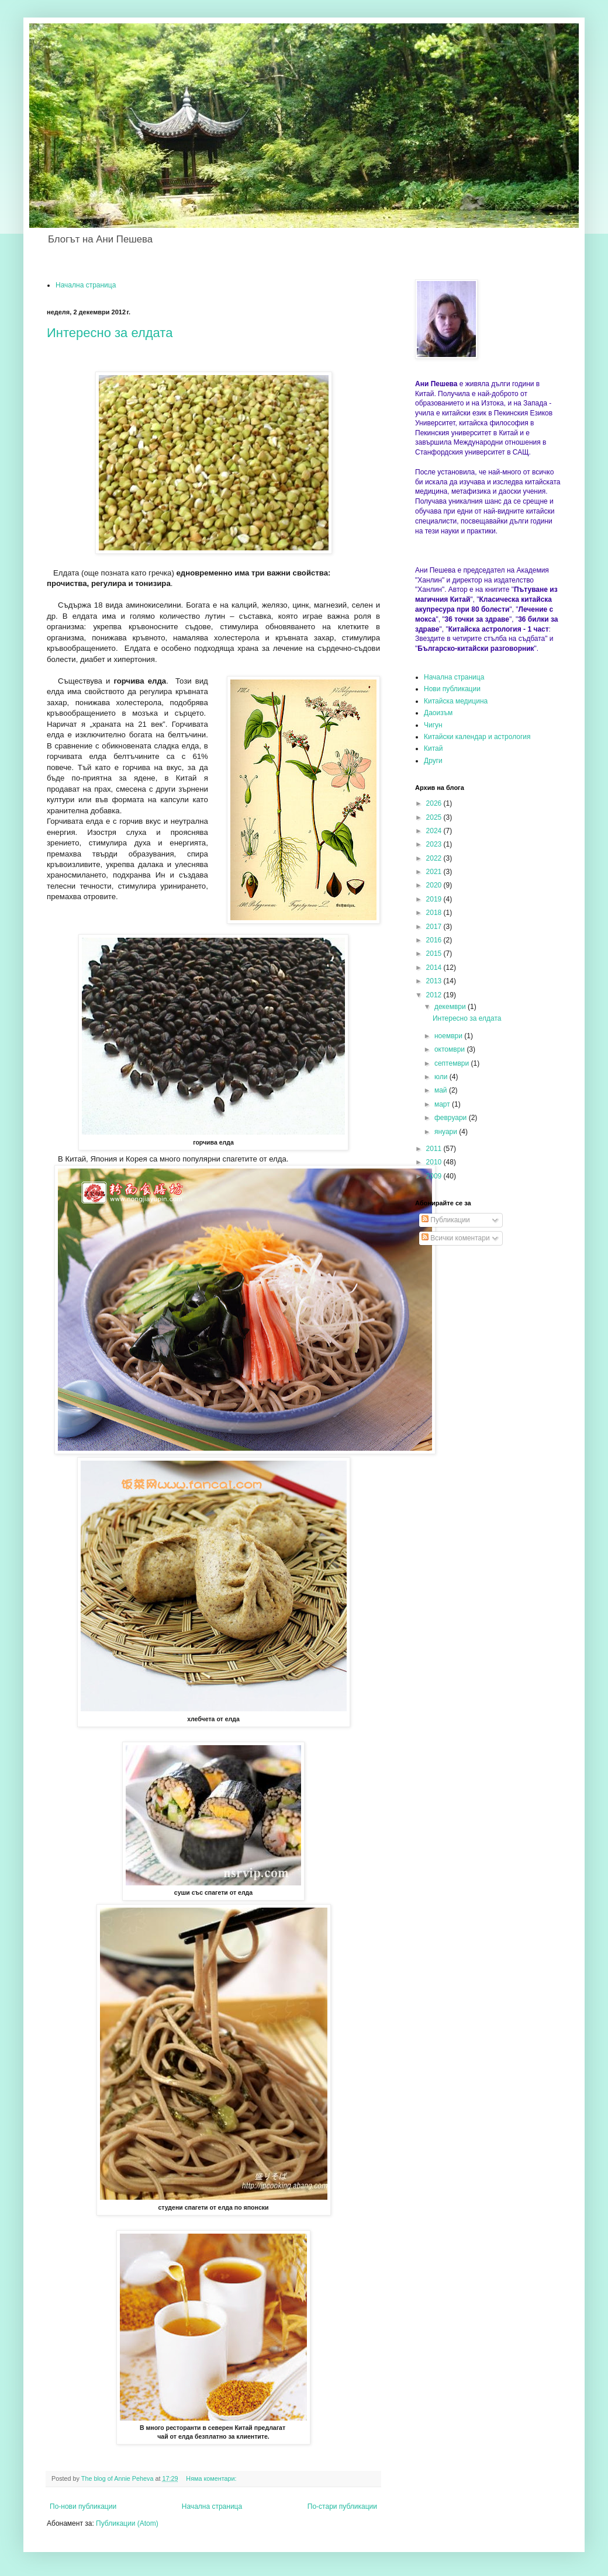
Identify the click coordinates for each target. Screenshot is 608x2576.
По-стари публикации (342, 2506)
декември (451, 1007)
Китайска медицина (456, 701)
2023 (435, 844)
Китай (433, 748)
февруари (451, 1118)
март (443, 1104)
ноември (449, 1036)
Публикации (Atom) (127, 2523)
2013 (435, 981)
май (441, 1090)
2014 (435, 967)
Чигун (433, 725)
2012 (435, 995)
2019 (435, 899)
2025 (435, 817)
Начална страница (86, 285)
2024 (435, 831)
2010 (435, 1162)
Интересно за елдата (109, 332)
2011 (435, 1149)
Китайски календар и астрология (477, 737)
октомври (450, 1049)
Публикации (446, 1220)
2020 (435, 885)
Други (433, 761)
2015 (435, 953)
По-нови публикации (83, 2506)
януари (446, 1132)
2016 (435, 940)
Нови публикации (452, 689)
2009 (435, 1176)
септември (452, 1063)
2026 (435, 803)
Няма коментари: (212, 2478)
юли (442, 1077)
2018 (435, 913)
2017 (435, 927)
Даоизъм (438, 713)
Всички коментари (456, 1238)
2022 (435, 858)
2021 (435, 872)
